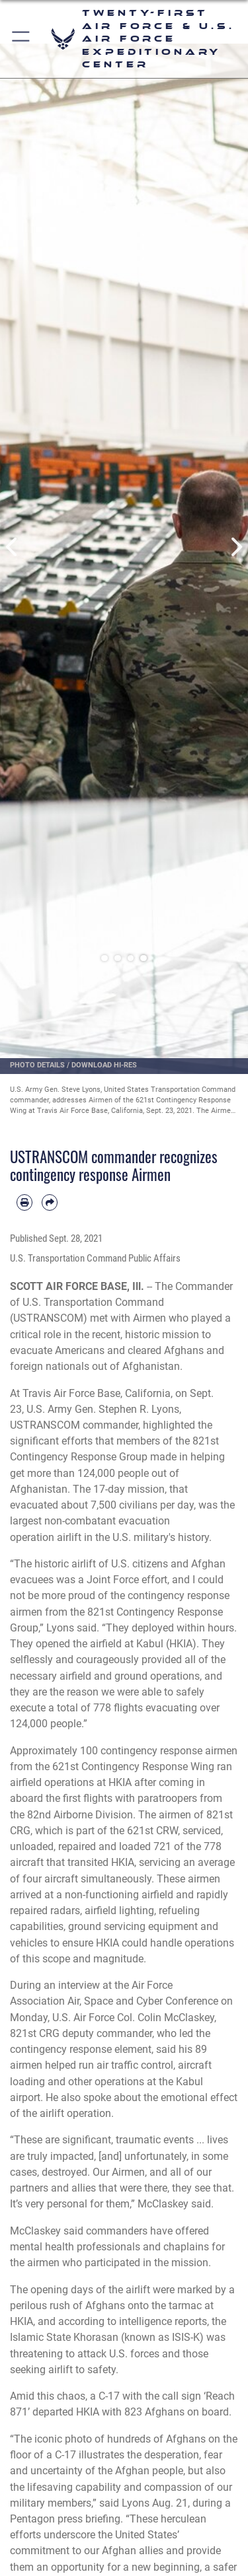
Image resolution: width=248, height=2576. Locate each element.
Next (236, 547)
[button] (21, 39)
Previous (12, 547)
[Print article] (24, 1202)
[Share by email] (50, 1202)
